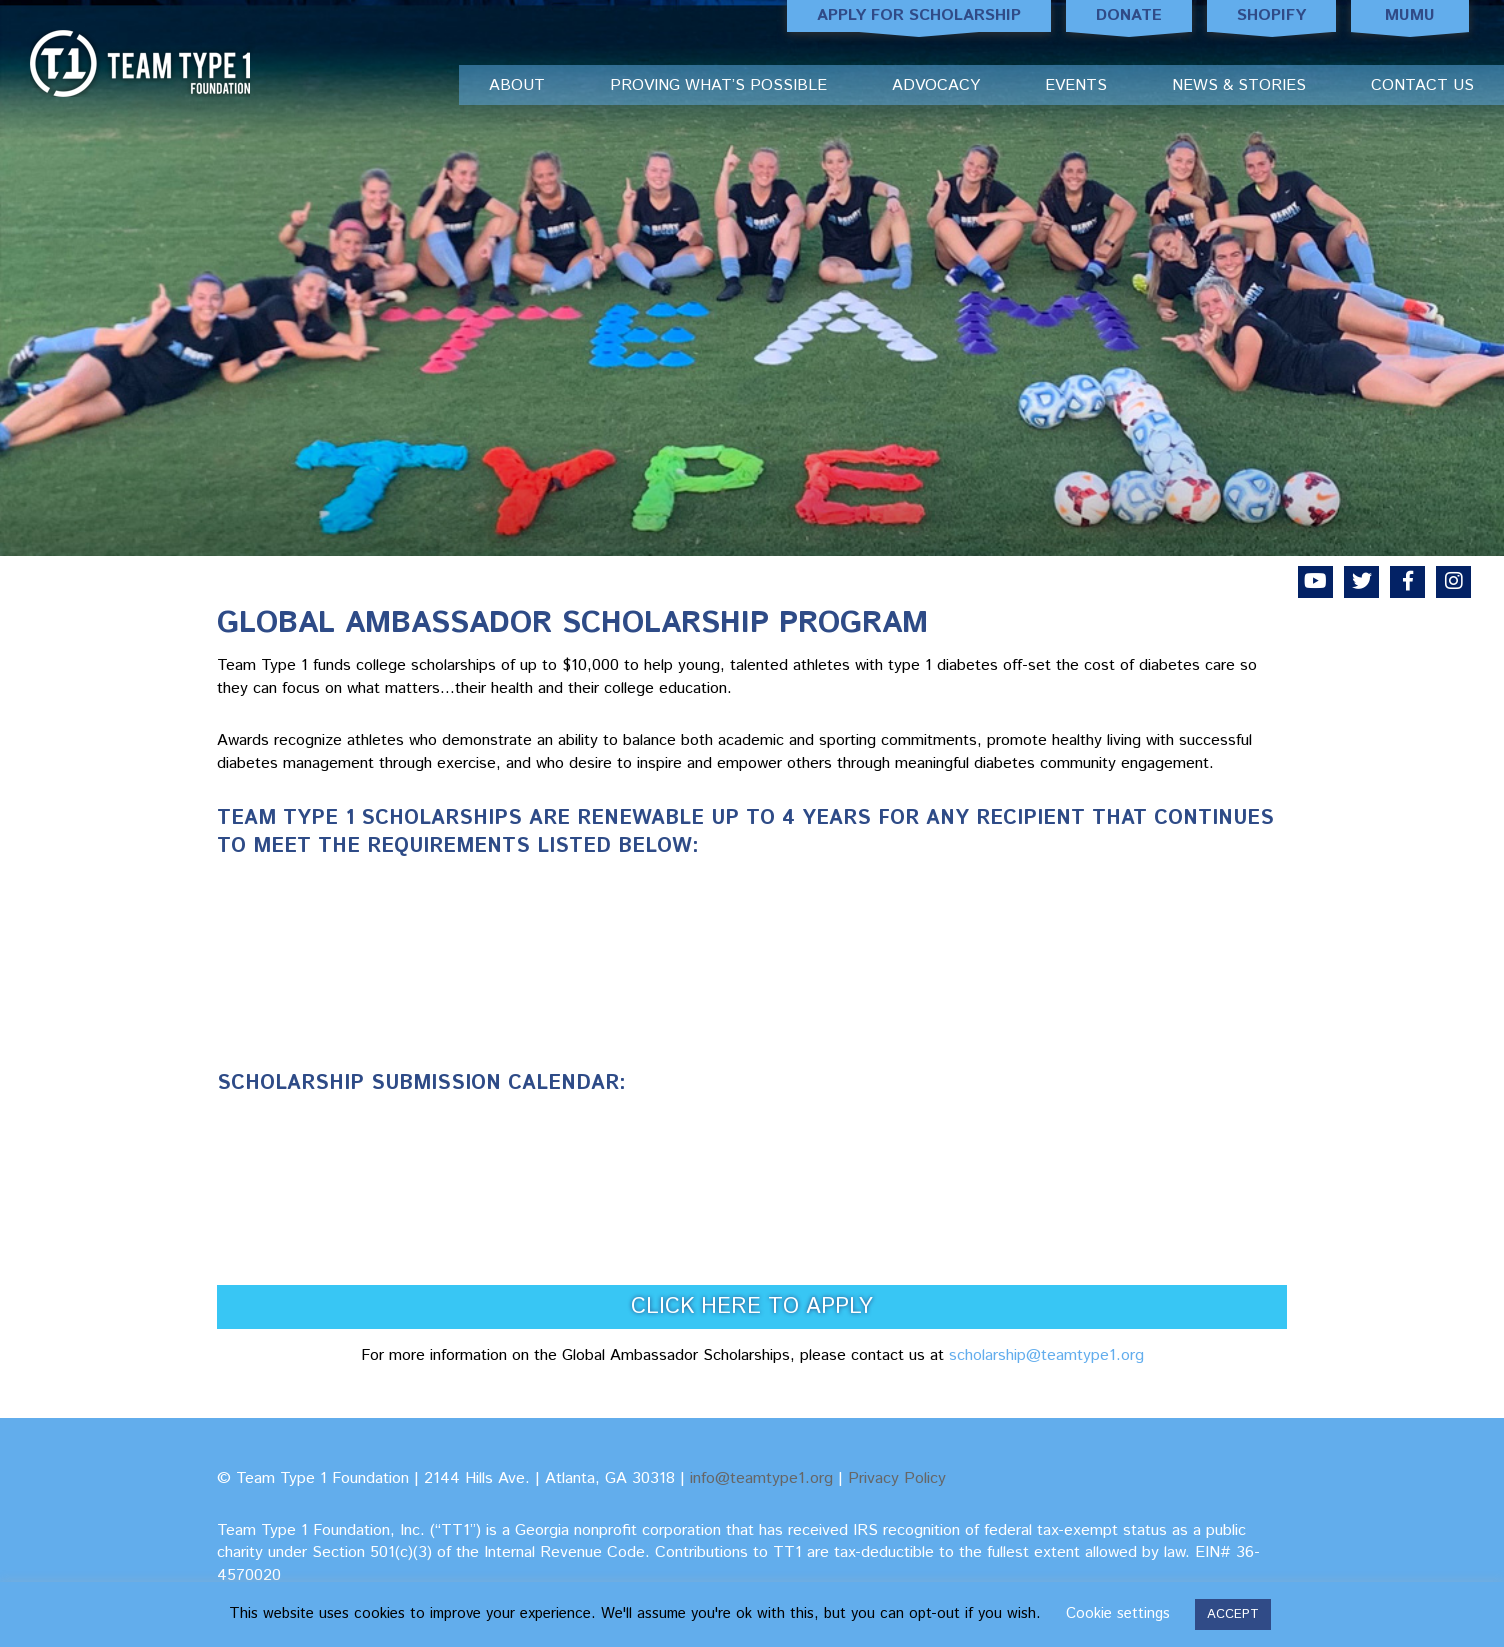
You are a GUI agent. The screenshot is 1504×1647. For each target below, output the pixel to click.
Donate (1129, 18)
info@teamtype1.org (761, 1478)
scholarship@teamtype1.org (1046, 1355)
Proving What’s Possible (718, 85)
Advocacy (936, 85)
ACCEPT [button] (1233, 1614)
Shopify (1272, 18)
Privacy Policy (897, 1478)
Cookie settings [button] (1118, 1613)
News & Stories (1239, 85)
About (517, 85)
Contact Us (1422, 85)
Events (1076, 85)
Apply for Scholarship (919, 18)
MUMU (1410, 18)
